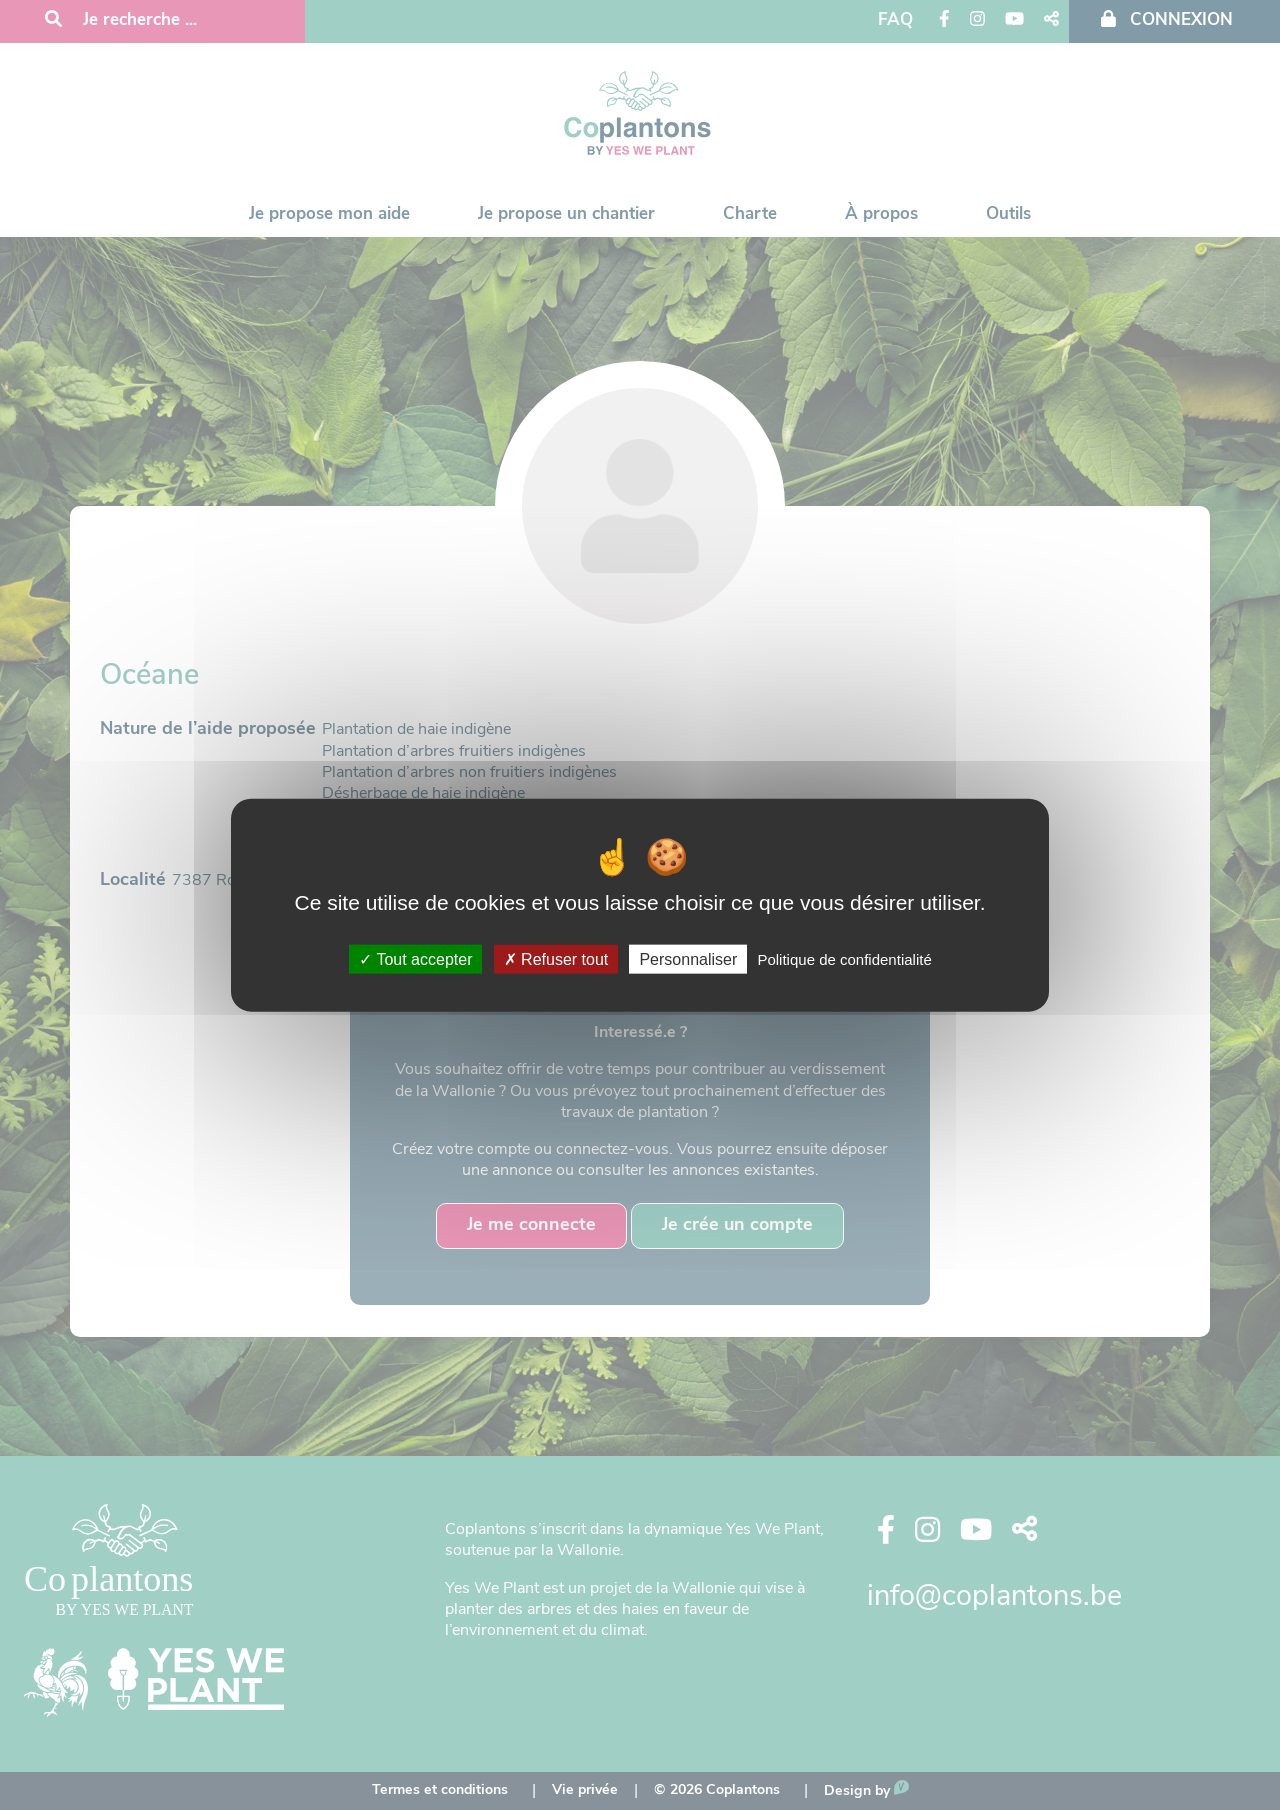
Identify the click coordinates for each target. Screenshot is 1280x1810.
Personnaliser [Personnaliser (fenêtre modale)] (688, 958)
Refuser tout (556, 958)
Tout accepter (415, 958)
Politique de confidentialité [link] (844, 958)
